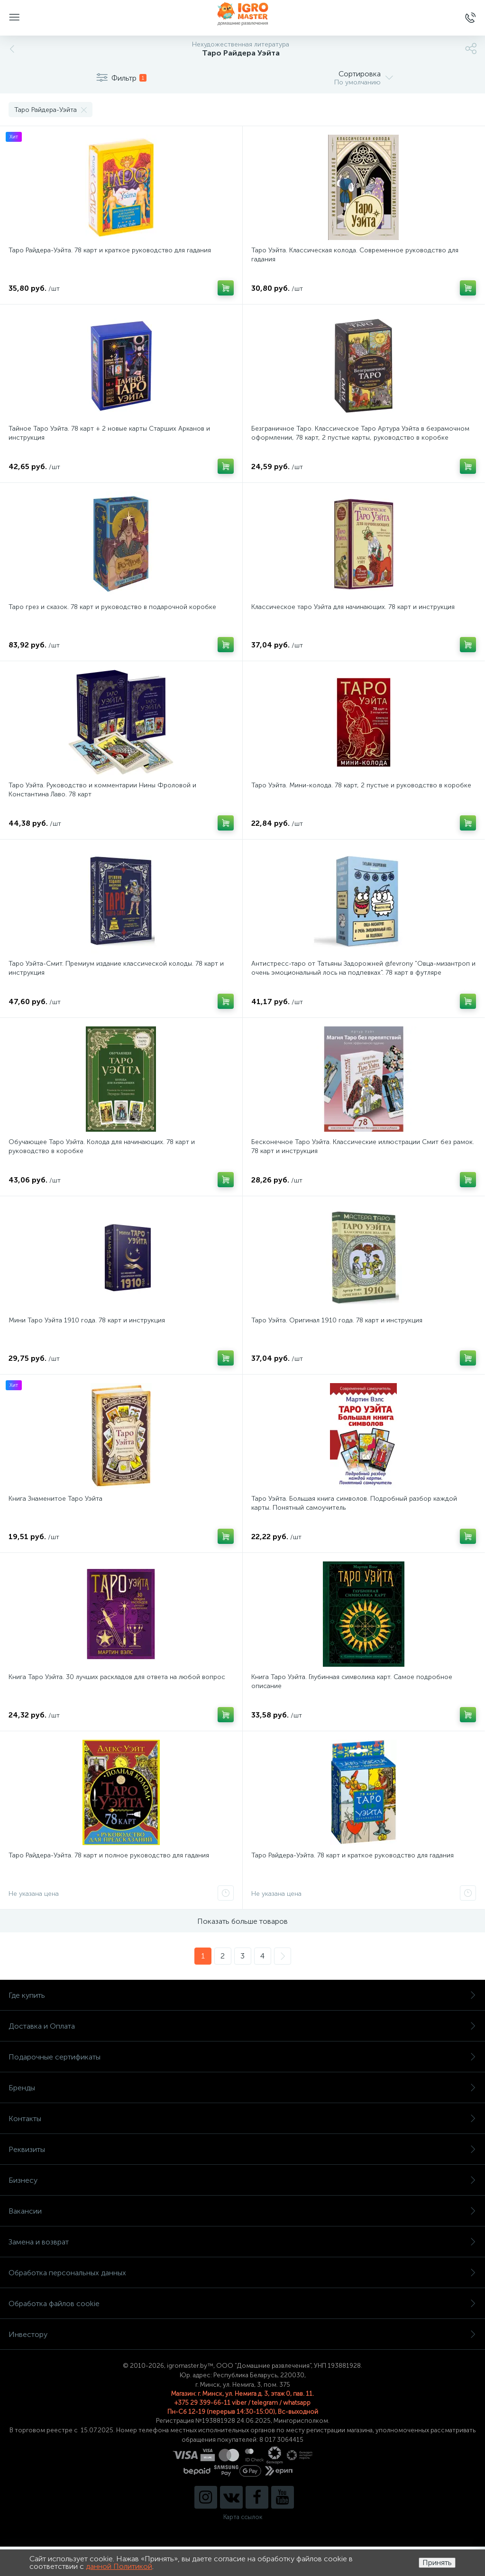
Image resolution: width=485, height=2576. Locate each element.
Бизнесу (242, 2180)
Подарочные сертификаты (242, 2056)
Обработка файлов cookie (242, 2303)
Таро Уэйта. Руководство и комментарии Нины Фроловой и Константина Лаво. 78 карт (102, 789)
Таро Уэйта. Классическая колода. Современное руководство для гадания (354, 254)
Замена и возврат (242, 2241)
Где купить (242, 1995)
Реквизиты (242, 2149)
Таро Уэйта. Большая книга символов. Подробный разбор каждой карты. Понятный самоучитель (354, 1503)
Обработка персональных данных (242, 2272)
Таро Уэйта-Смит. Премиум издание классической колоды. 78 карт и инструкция (116, 968)
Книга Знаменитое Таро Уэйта (55, 1499)
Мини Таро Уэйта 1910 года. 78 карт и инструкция (87, 1320)
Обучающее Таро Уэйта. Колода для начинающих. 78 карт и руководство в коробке (102, 1146)
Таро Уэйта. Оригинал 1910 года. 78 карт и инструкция (336, 1320)
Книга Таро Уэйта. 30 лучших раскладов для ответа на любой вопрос (117, 1677)
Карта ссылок (242, 2517)
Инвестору (242, 2334)
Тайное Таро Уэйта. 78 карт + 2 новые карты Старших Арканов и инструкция (109, 433)
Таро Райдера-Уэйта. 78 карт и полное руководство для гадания (109, 1855)
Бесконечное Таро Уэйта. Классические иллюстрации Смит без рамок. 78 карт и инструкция (362, 1146)
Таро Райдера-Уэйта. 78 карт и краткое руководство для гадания (110, 250)
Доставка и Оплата (242, 2026)
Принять (437, 2562)
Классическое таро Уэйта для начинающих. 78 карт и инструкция (353, 607)
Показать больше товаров (242, 1921)
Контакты (242, 2118)
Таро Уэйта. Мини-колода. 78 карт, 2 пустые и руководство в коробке (361, 785)
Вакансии (242, 2211)
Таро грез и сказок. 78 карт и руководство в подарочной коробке (112, 607)
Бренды (242, 2087)
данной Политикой (119, 2566)
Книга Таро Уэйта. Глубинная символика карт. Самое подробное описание (351, 1681)
